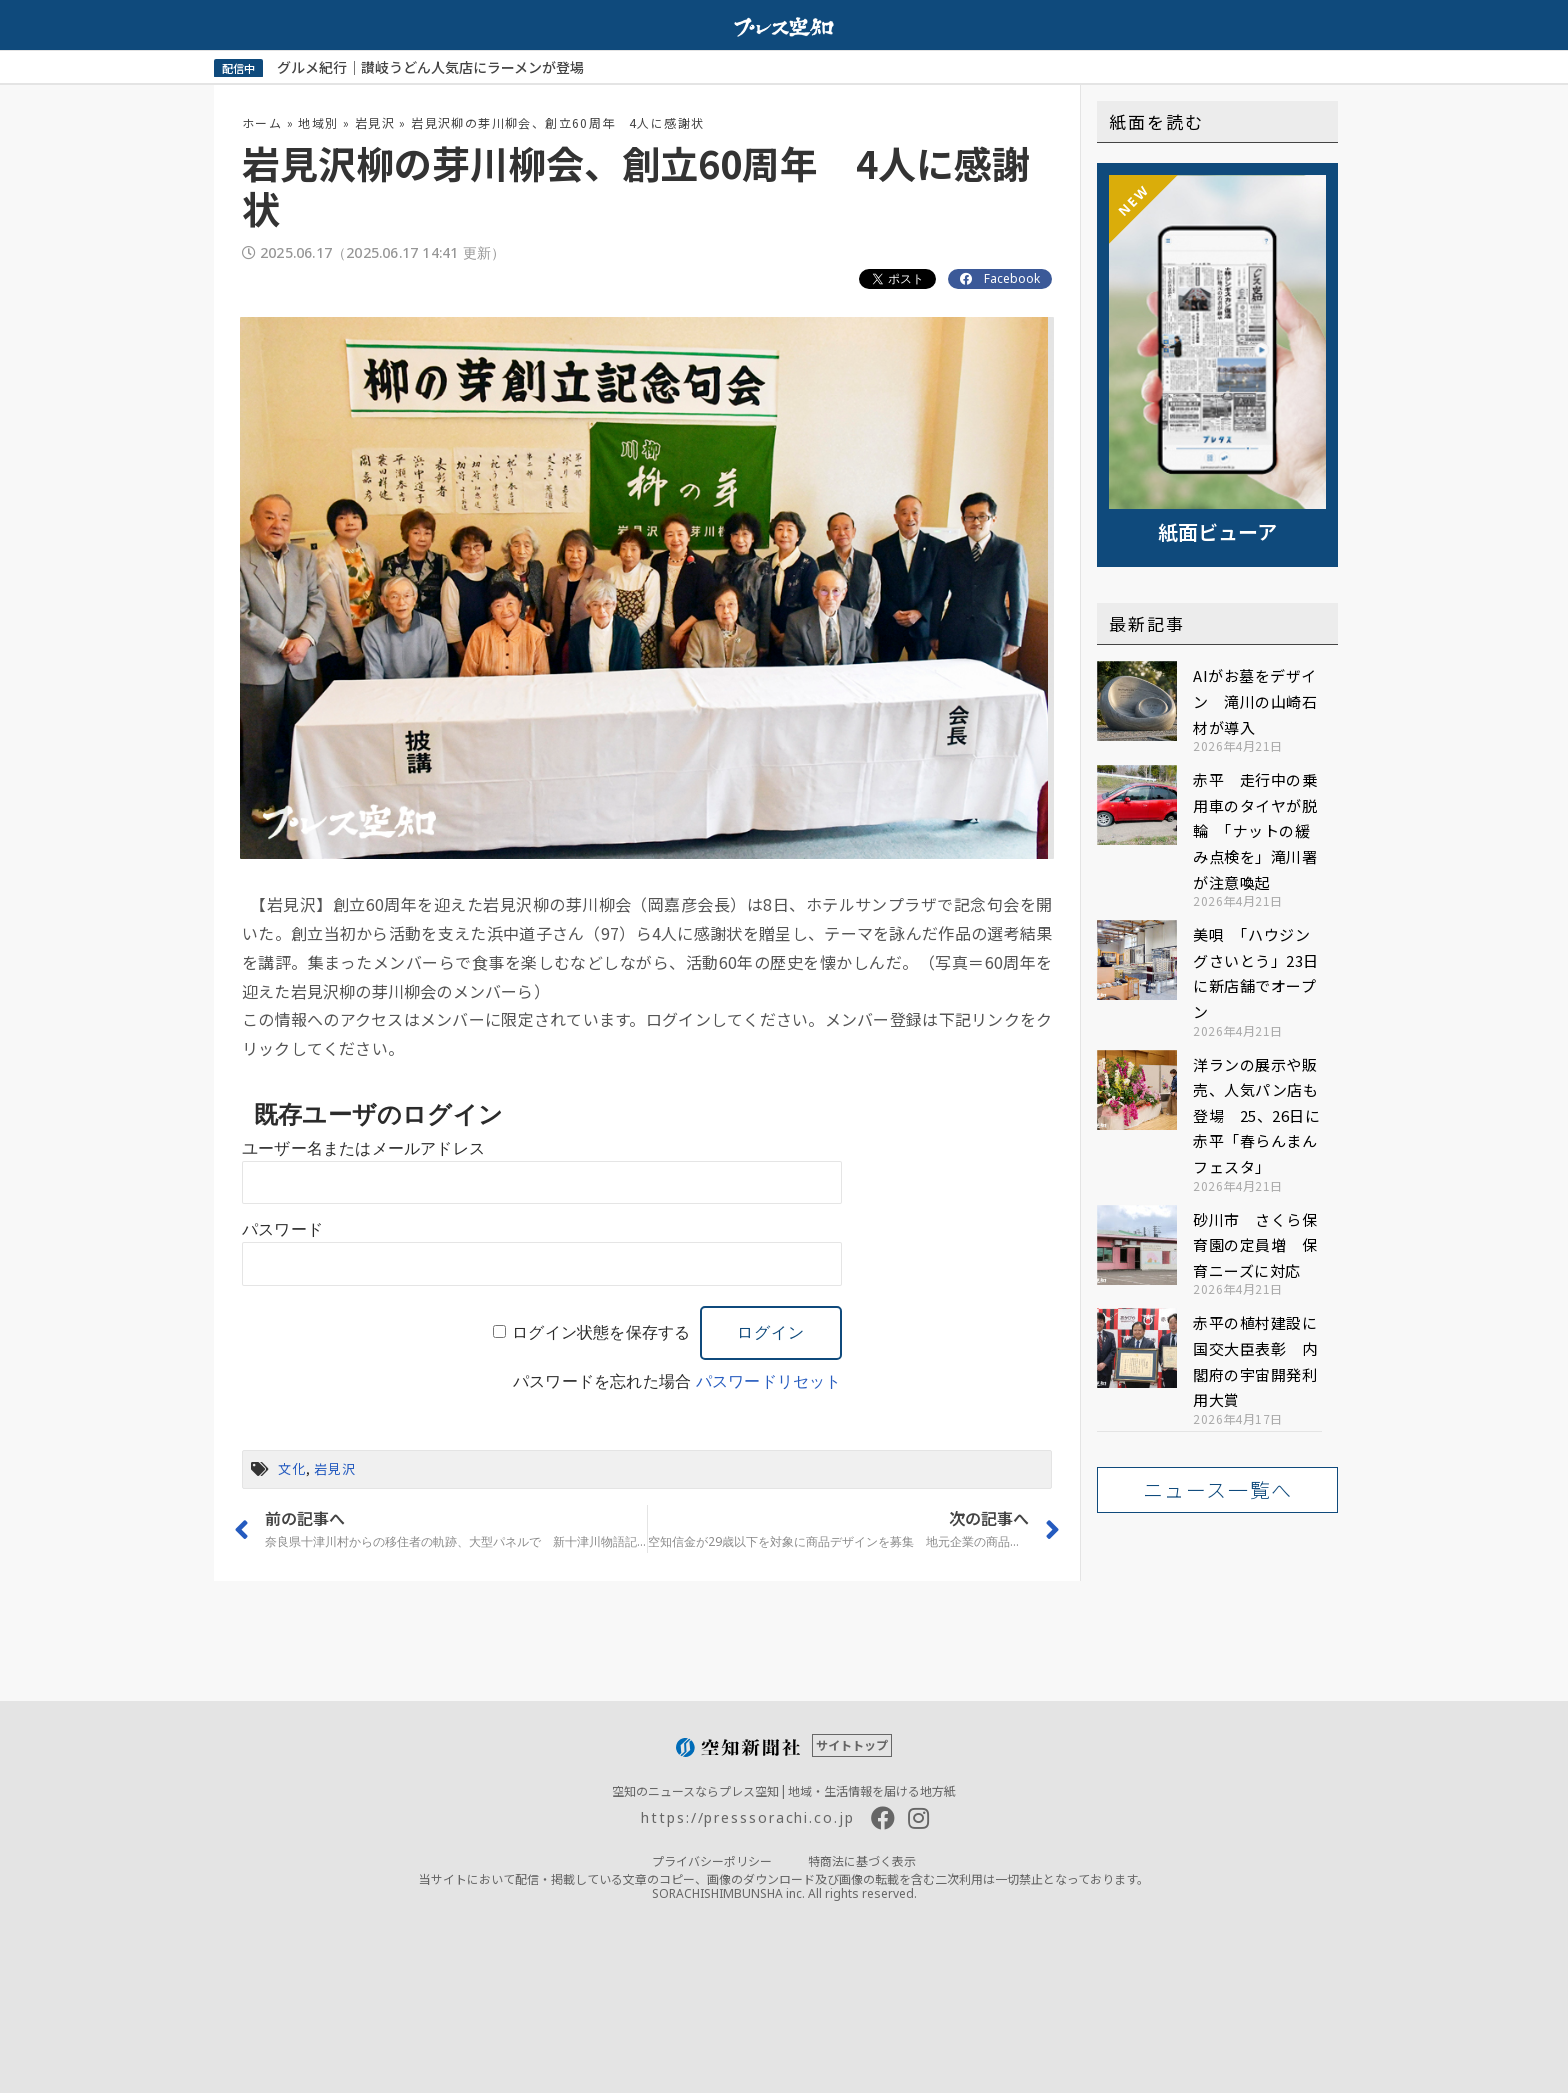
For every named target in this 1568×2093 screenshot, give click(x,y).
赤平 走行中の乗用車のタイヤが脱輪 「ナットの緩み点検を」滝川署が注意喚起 (1255, 830)
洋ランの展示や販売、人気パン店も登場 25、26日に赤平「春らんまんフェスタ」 (1256, 1115)
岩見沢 (375, 122)
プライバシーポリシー (712, 1860)
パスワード (282, 1229)
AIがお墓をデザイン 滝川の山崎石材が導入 (1255, 701)
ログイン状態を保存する (601, 1332)
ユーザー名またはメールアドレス (363, 1148)
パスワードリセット (769, 1381)
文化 (292, 1468)
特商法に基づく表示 (862, 1860)
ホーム (262, 122)
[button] (1217, 1490)
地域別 (318, 122)
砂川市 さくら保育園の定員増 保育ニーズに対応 (1255, 1245)
